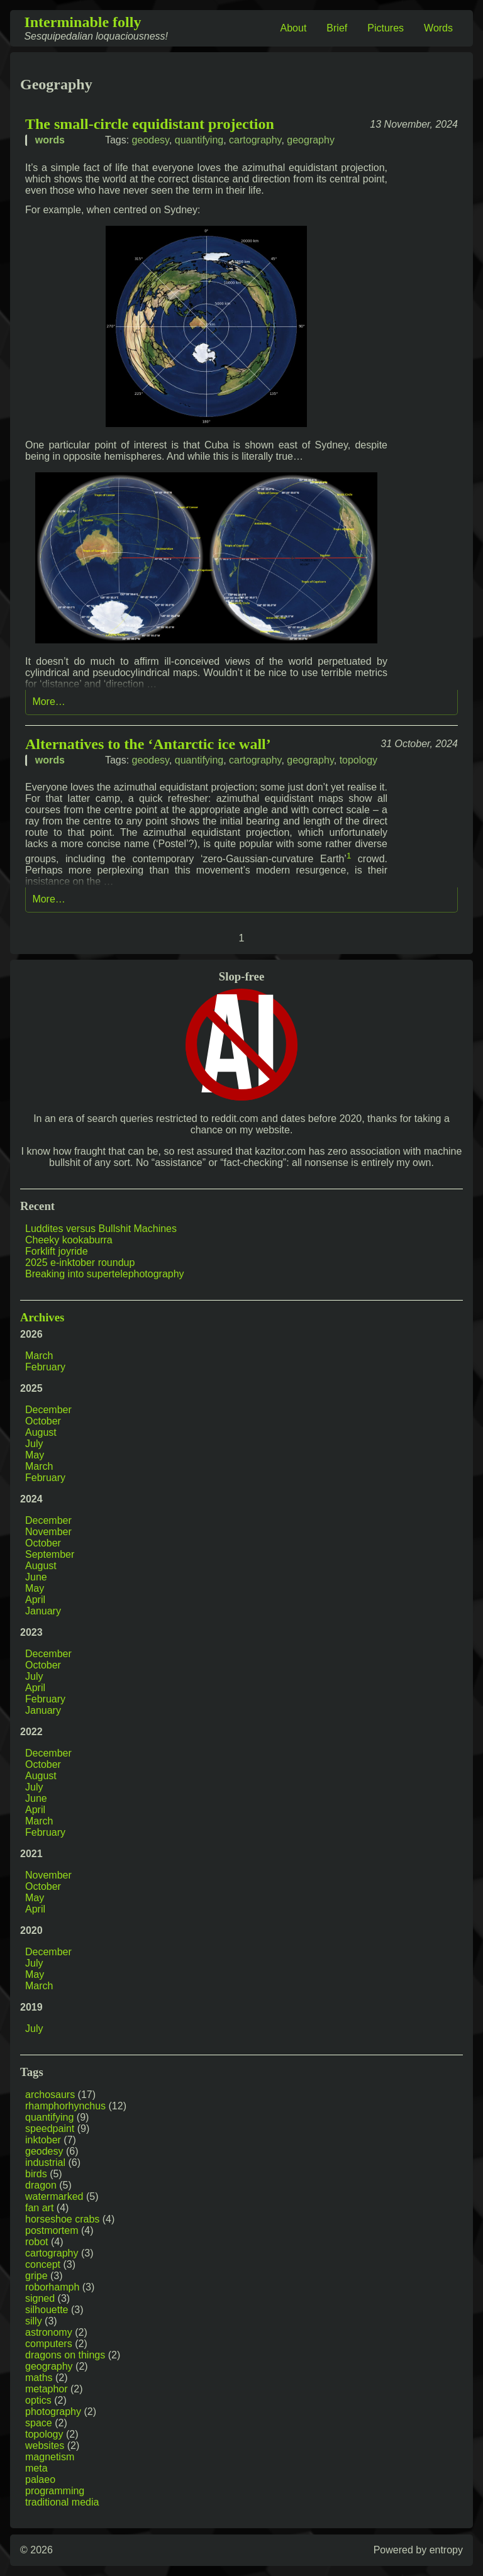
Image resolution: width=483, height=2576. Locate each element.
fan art (39, 2207)
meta (36, 2468)
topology (359, 760)
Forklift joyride (56, 1251)
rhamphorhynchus (65, 2106)
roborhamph (52, 2287)
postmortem (51, 2230)
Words (438, 28)
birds (36, 2173)
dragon (41, 2185)
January (43, 1611)
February (45, 1367)
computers (48, 2343)
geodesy (150, 140)
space (38, 2423)
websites (44, 2445)
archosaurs (50, 2094)
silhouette (47, 2309)
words (50, 140)
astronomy (48, 2332)
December (48, 1409)
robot (36, 2241)
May (34, 1455)
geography (311, 140)
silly (33, 2321)
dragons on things (65, 2355)
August (41, 1432)
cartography (255, 140)
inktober (43, 2140)
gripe (36, 2275)
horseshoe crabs (62, 2219)
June (36, 1577)
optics (38, 2400)
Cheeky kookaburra (69, 1240)
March (39, 1355)
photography (53, 2411)
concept (42, 2264)
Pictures (385, 28)
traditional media (62, 2502)
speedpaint (49, 2128)
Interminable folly (82, 22)
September (49, 1554)
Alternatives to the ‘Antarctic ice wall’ (148, 744)
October (43, 1421)
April (35, 1599)
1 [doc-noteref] (349, 855)
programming (54, 2490)
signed (40, 2298)
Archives (42, 1317)
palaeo (40, 2479)
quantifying (199, 140)
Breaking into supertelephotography (104, 1274)
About (293, 28)
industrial (45, 2162)
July (34, 1443)
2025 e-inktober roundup (80, 1262)
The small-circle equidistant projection (149, 124)
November (48, 1531)
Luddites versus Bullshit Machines (101, 1228)
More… (48, 701)
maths (39, 2377)
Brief (336, 28)
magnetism (49, 2456)
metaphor (46, 2389)
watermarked (54, 2196)
